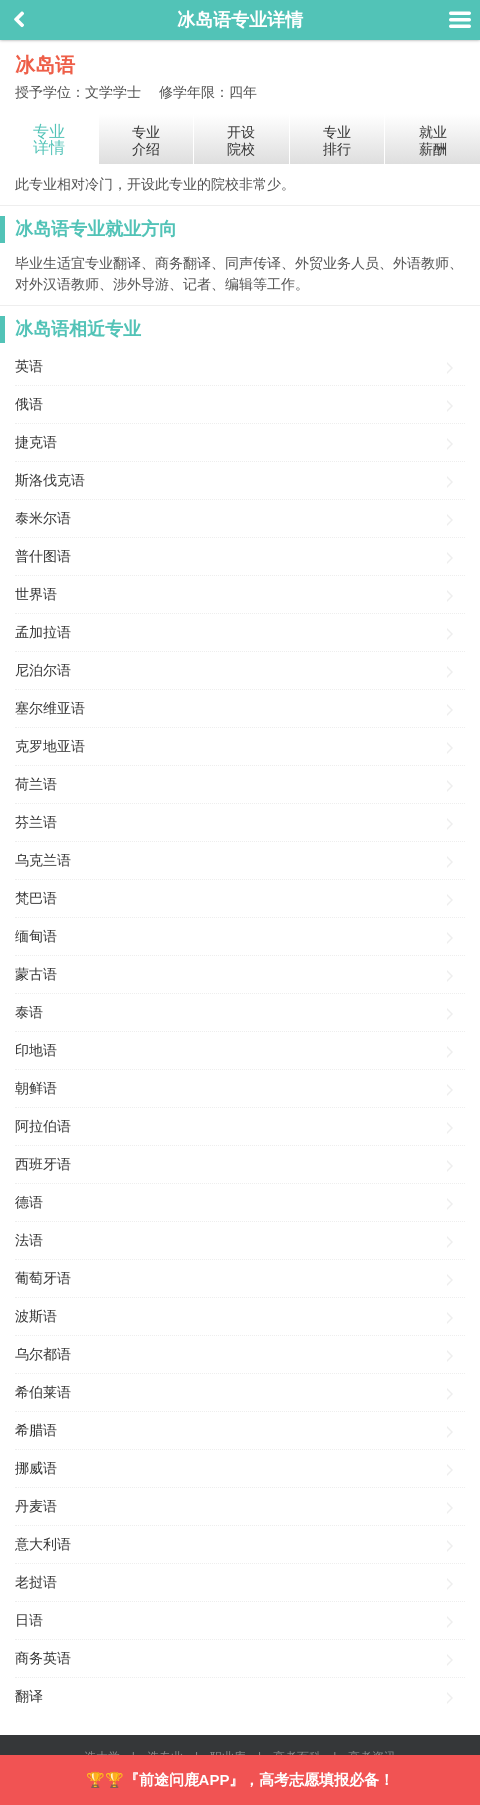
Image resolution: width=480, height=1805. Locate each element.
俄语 (29, 404)
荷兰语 (36, 784)
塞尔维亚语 (50, 708)
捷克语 (36, 442)
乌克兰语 (43, 860)
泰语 (29, 1012)
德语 (29, 1202)
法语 (29, 1240)
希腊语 (36, 1430)
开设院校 (241, 140)
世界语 (36, 594)
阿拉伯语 (43, 1126)
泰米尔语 (43, 518)
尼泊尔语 (43, 670)
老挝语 (36, 1582)
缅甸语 (36, 936)
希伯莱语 (43, 1392)
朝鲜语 (36, 1088)
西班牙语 (43, 1164)
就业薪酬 (433, 140)
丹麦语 (36, 1506)
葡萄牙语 (43, 1278)
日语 (29, 1620)
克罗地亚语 (50, 746)
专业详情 (49, 139)
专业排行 (337, 140)
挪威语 (36, 1468)
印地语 (36, 1050)
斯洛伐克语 (50, 480)
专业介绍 (146, 140)
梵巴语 (36, 898)
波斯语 (36, 1316)
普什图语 (43, 556)
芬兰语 (36, 822)
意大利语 (43, 1544)
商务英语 (43, 1658)
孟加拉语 (43, 632)
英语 (29, 366)
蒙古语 (36, 974)
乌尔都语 (43, 1354)
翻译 (29, 1696)
